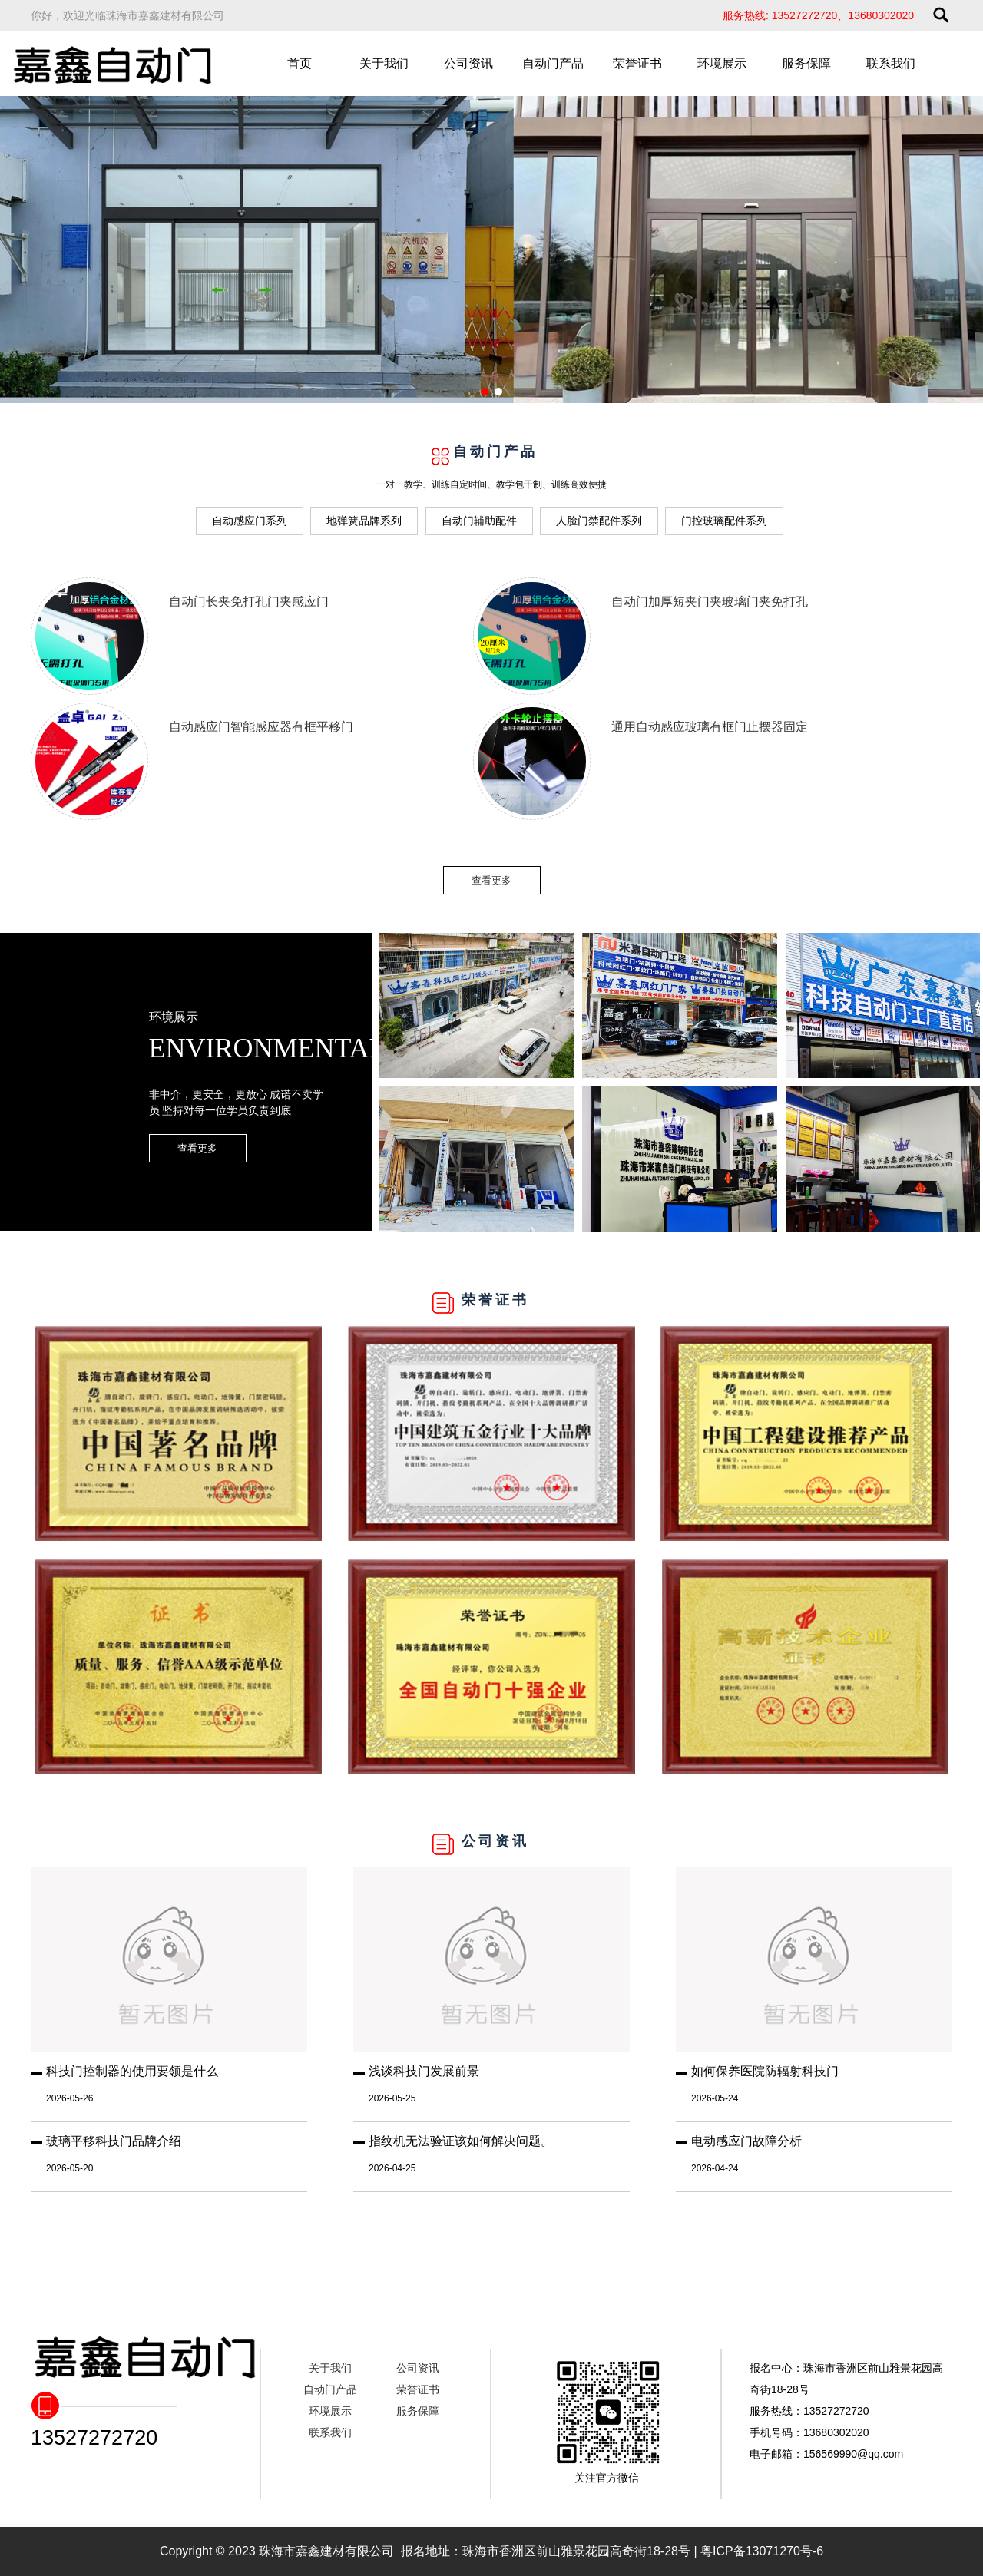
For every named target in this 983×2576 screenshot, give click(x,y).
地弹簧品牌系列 (364, 520)
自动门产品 (553, 63)
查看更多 (491, 880)
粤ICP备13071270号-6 (761, 2551)
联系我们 (890, 63)
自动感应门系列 (249, 520)
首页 (299, 63)
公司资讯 (468, 63)
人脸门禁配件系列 (599, 520)
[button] (484, 391)
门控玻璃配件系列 (724, 520)
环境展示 (721, 63)
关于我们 (384, 63)
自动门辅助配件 (479, 520)
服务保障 (806, 63)
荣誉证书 (637, 63)
